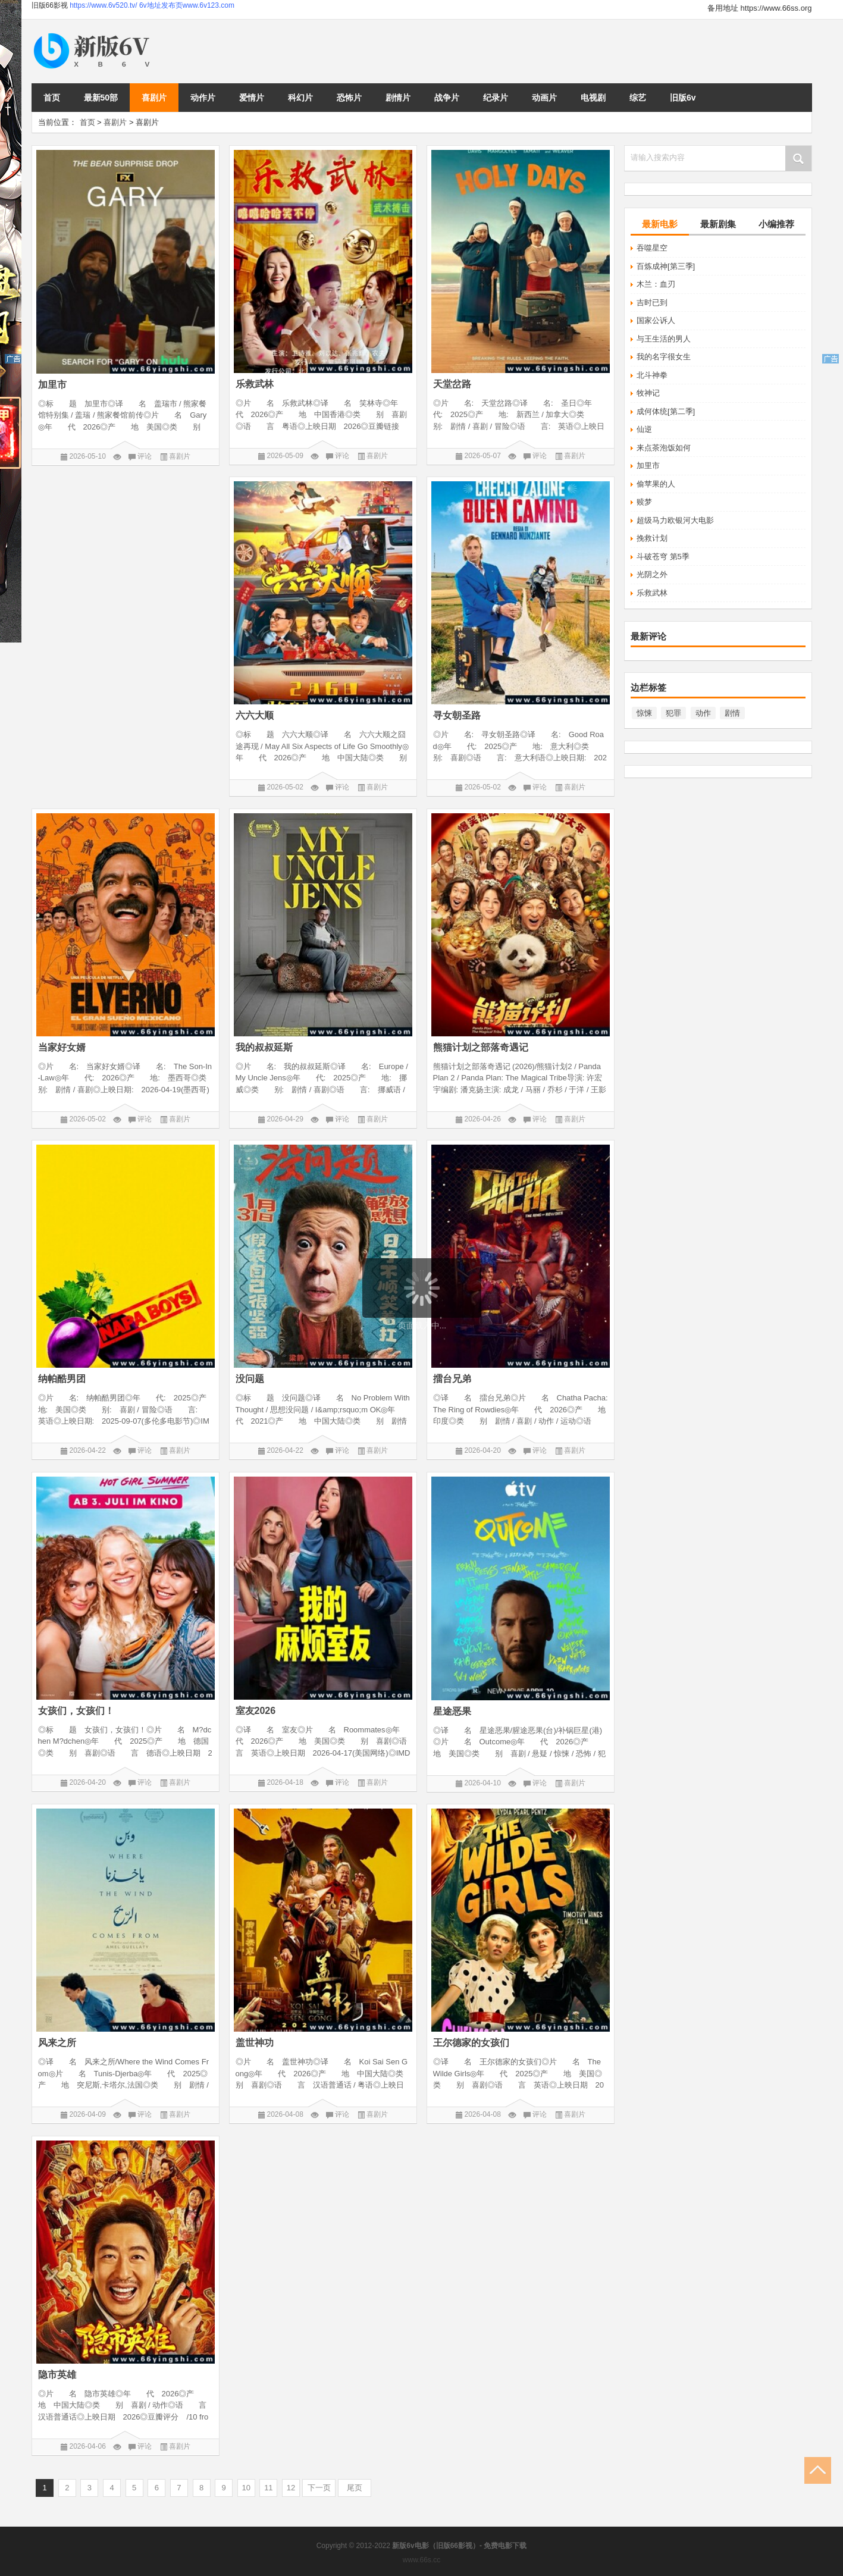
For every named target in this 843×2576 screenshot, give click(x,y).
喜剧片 (154, 97)
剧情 (732, 713)
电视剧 (593, 97)
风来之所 (57, 2043)
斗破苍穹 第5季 (663, 556)
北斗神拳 (652, 375)
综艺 (637, 97)
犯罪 (673, 713)
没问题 (250, 1379)
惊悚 (644, 713)
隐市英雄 (57, 2375)
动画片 (544, 97)
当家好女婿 (62, 1047)
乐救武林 (652, 592)
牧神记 (648, 392)
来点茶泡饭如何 (664, 447)
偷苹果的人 (656, 484)
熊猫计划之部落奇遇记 (480, 1047)
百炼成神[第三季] (666, 266)
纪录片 (495, 97)
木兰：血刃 (656, 284)
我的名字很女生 (664, 356)
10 (246, 2487)
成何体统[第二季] (666, 411)
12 (291, 2487)
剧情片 (398, 97)
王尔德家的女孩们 (471, 2043)
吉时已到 (652, 302)
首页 (51, 97)
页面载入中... (422, 1325)
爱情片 (251, 97)
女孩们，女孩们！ (76, 1711)
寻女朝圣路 (457, 715)
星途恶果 (452, 1711)
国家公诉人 (656, 320)
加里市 (648, 465)
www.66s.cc (421, 2560)
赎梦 (644, 501)
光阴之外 (652, 574)
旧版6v (683, 97)
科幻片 (300, 97)
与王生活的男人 (664, 338)
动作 (703, 713)
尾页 (354, 2487)
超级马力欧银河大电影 (675, 520)
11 (268, 2487)
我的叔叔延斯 (264, 1047)
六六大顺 (255, 715)
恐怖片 (349, 97)
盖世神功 (255, 2043)
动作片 (202, 97)
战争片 (446, 97)
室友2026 (256, 1711)
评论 (144, 456)
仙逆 (644, 429)
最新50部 (101, 97)
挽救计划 (652, 538)
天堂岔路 (452, 384)
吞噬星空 (652, 247)
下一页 (319, 2487)
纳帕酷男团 (62, 1379)
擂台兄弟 (452, 1379)
